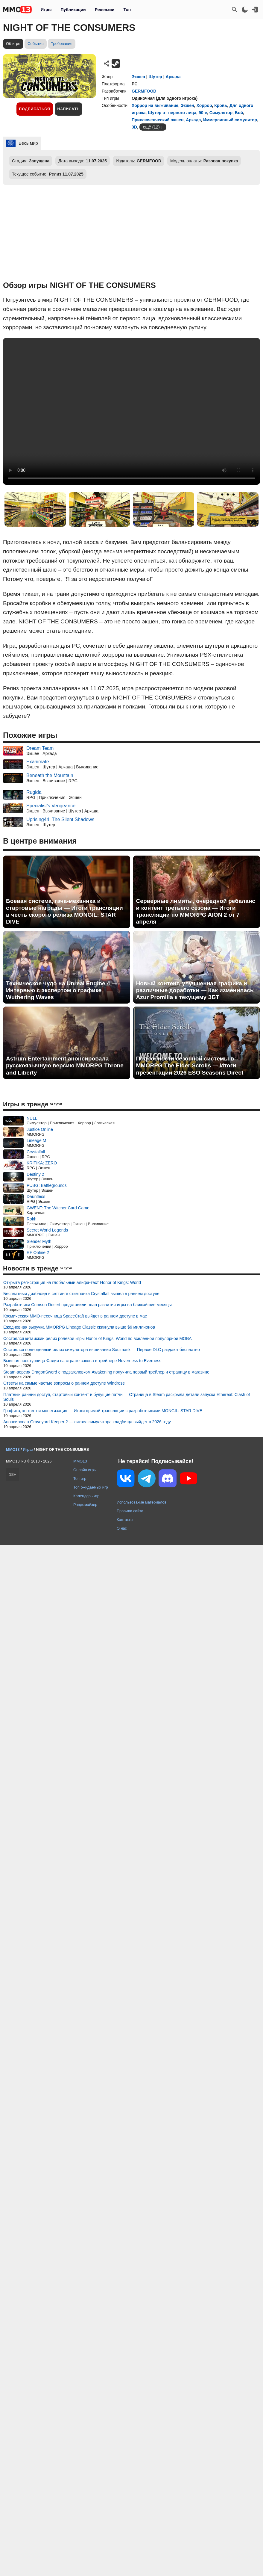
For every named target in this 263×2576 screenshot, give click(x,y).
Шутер (155, 76)
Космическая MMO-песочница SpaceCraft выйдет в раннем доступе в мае (75, 1316)
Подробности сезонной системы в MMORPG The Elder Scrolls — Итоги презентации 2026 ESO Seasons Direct (190, 1065)
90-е (203, 112)
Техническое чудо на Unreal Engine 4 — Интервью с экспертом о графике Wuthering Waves (61, 990)
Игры (46, 9)
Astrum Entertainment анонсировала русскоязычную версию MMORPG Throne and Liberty (65, 1065)
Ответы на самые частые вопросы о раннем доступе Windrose (64, 1383)
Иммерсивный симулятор (230, 119)
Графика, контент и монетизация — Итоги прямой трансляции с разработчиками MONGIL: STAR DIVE (102, 1410)
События (36, 43)
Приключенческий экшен (157, 119)
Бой (239, 112)
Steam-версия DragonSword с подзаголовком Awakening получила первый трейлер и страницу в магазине (106, 1372)
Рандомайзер (85, 1504)
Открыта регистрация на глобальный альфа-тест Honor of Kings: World (72, 1282)
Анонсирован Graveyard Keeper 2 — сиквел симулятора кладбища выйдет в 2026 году (87, 1421)
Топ (127, 9)
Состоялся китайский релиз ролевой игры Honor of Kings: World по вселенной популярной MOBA (97, 1338)
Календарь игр (86, 1496)
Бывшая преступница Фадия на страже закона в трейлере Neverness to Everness (82, 1360)
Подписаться (34, 109)
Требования (61, 43)
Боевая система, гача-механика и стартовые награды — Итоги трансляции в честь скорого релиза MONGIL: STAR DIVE (64, 911)
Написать (68, 109)
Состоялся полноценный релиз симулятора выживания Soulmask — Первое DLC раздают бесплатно (101, 1349)
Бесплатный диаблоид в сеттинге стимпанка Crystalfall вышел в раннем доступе (81, 1293)
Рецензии (105, 9)
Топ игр (79, 1478)
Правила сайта (130, 1511)
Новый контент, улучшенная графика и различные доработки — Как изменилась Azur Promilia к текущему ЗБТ (195, 990)
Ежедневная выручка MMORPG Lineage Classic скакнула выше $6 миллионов (79, 1327)
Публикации (73, 9)
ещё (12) (151, 127)
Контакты (125, 1519)
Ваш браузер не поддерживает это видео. (131, 411)
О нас (122, 1528)
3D (134, 127)
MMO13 (80, 1461)
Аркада (173, 76)
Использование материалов (141, 1502)
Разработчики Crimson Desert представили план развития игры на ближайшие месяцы (87, 1304)
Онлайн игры (85, 1470)
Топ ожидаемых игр (90, 1487)
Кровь (220, 105)
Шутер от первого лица (172, 112)
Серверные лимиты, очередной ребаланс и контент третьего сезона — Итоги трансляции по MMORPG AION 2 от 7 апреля (195, 911)
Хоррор (204, 105)
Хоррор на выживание (155, 105)
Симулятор (220, 112)
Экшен (138, 76)
